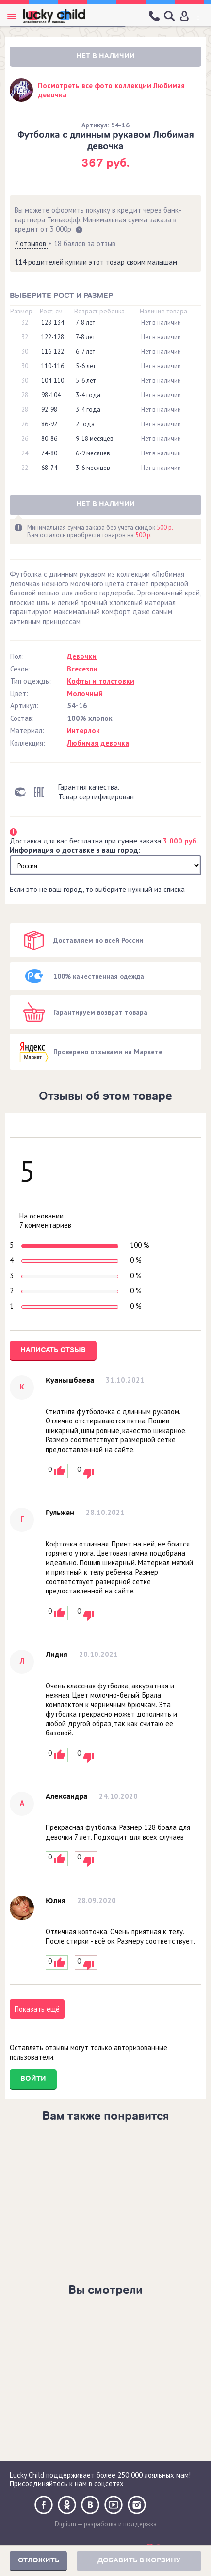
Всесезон (82, 668)
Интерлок (83, 730)
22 (24, 468)
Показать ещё (37, 2009)
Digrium (65, 2524)
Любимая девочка (98, 743)
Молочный (85, 693)
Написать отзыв (53, 1350)
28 (24, 395)
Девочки (82, 656)
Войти (33, 2078)
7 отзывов (31, 243)
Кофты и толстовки (100, 681)
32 (24, 323)
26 (24, 424)
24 (24, 453)
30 (24, 352)
